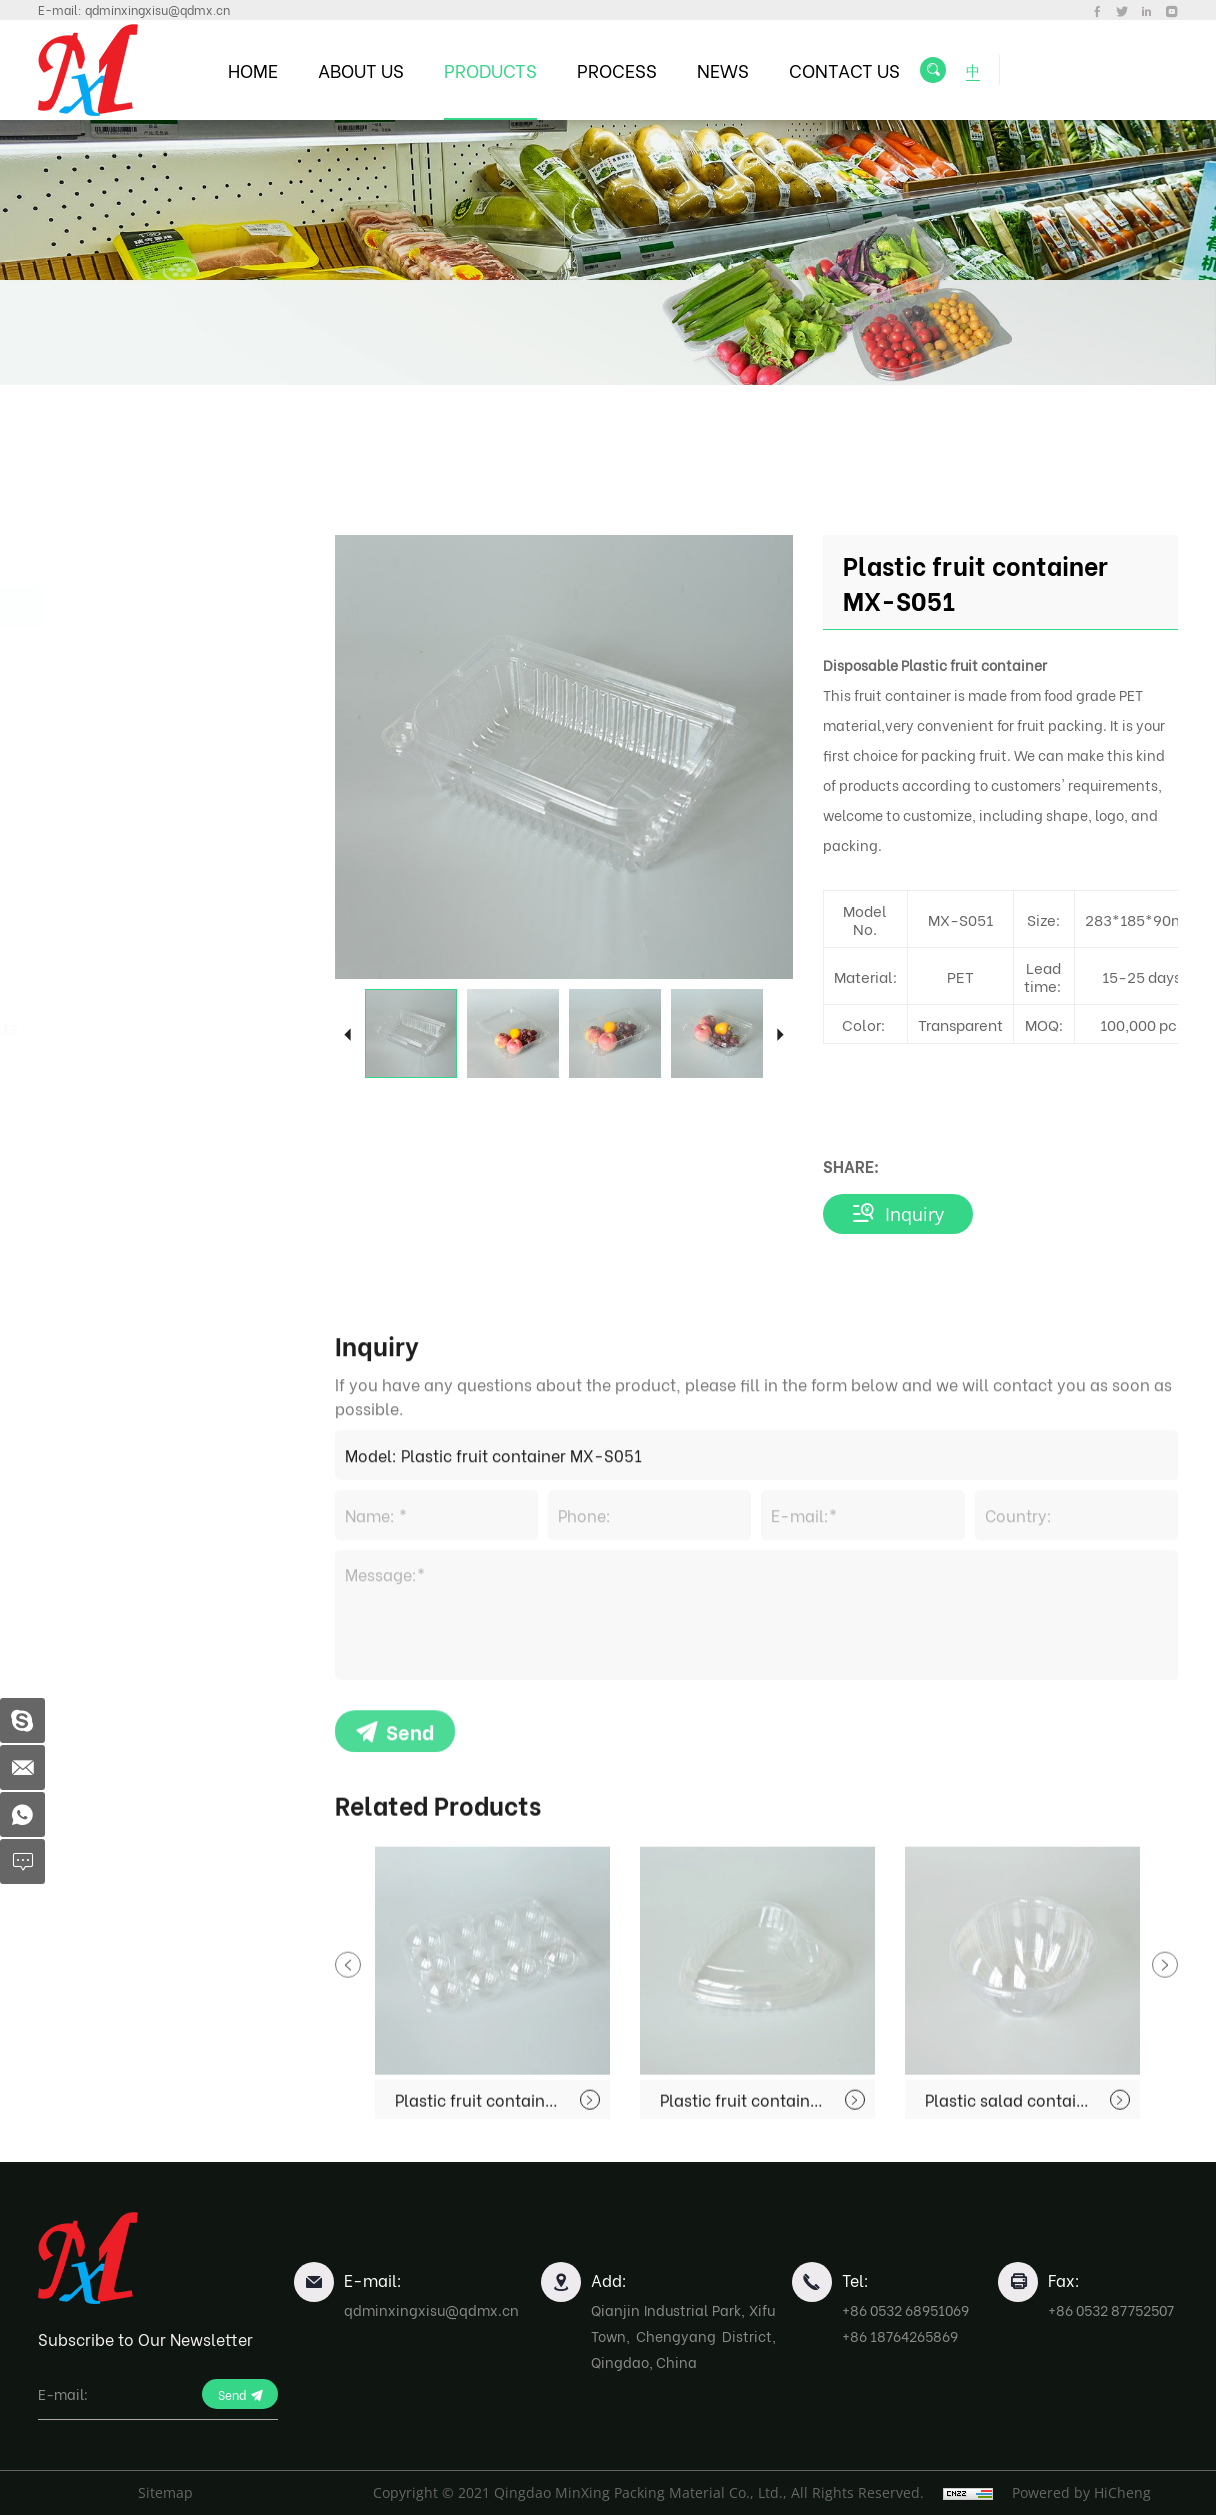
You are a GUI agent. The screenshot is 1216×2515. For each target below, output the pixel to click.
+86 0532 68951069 (905, 2309)
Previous (347, 1033)
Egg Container (134, 736)
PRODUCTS (490, 69)
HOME (253, 69)
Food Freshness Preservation (139, 671)
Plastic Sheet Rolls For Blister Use (168, 961)
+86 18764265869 (900, 2335)
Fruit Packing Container (173, 606)
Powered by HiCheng (1081, 2492)
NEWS (723, 69)
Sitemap (165, 2492)
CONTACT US (844, 69)
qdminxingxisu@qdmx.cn (157, 9)
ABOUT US (361, 69)
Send (410, 1915)
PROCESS (617, 69)
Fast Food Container (159, 556)
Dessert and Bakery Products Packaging (157, 801)
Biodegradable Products (176, 1026)
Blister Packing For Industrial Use (151, 881)
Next (780, 1033)
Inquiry (914, 1214)
